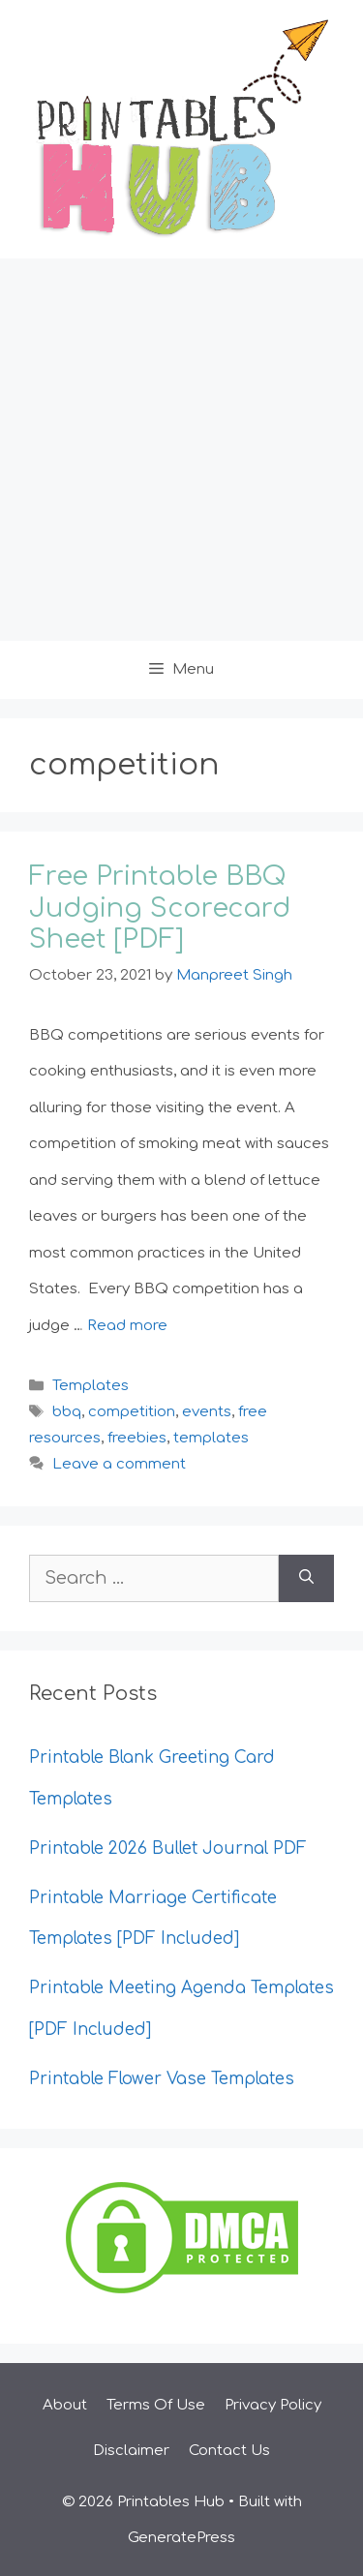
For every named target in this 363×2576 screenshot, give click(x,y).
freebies (136, 1438)
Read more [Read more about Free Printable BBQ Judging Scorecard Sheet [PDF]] (127, 1326)
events (206, 1412)
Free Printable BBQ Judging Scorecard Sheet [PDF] (159, 908)
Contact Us (229, 2450)
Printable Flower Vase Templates (161, 2079)
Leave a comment (119, 1464)
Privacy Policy (273, 2405)
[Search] (306, 1578)
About (65, 2405)
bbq (66, 1412)
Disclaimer (131, 2450)
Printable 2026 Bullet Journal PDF (168, 1848)
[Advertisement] (181, 449)
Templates (90, 1386)
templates (211, 1438)
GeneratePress (181, 2538)
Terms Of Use (155, 2405)
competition (131, 1412)
